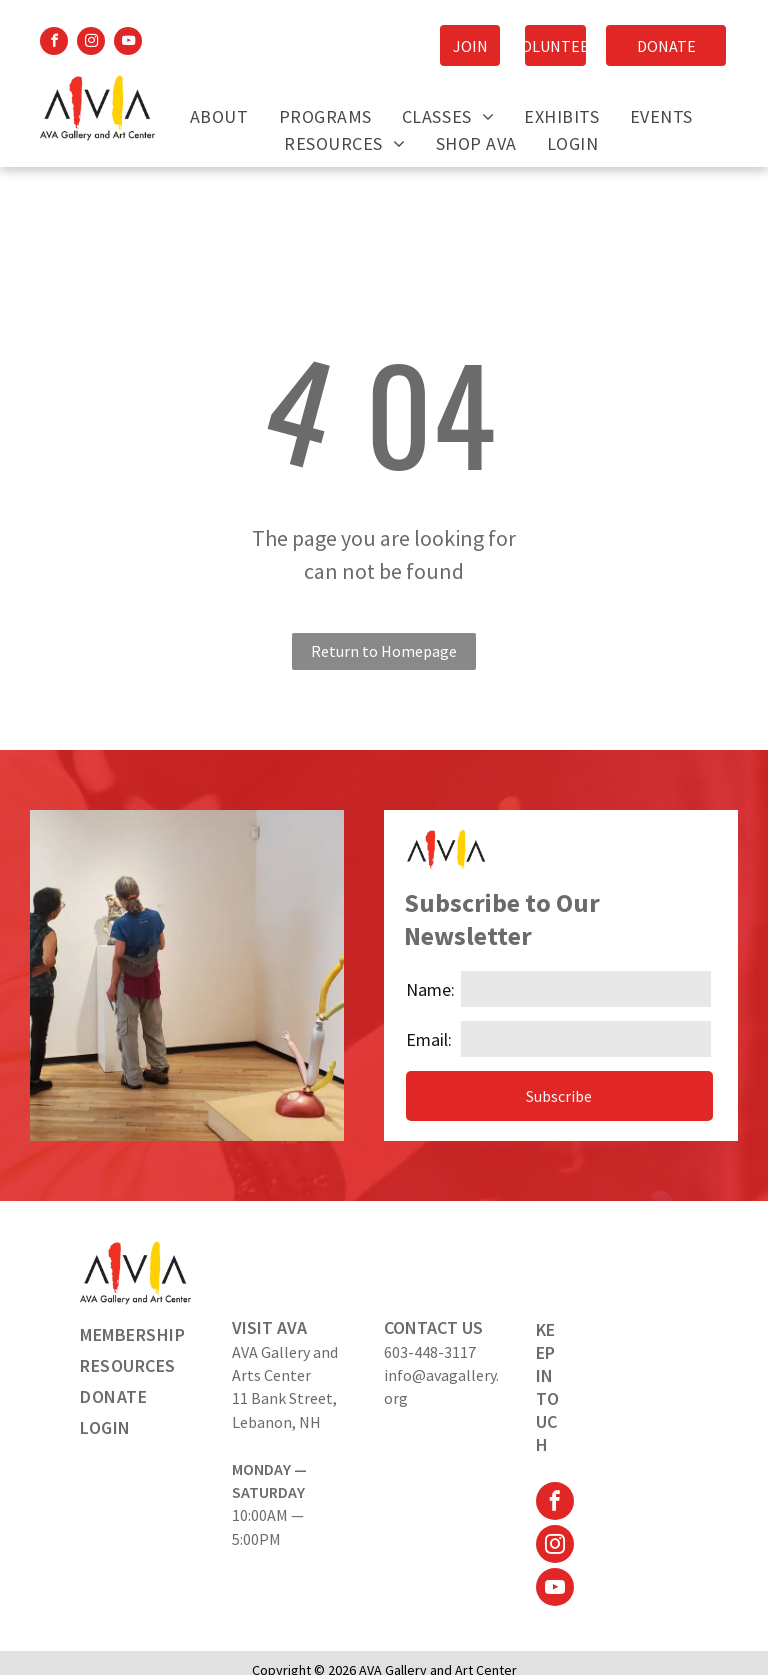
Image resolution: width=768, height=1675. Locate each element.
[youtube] (128, 43)
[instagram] (91, 43)
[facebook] (54, 43)
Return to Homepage (384, 651)
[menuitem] (219, 116)
